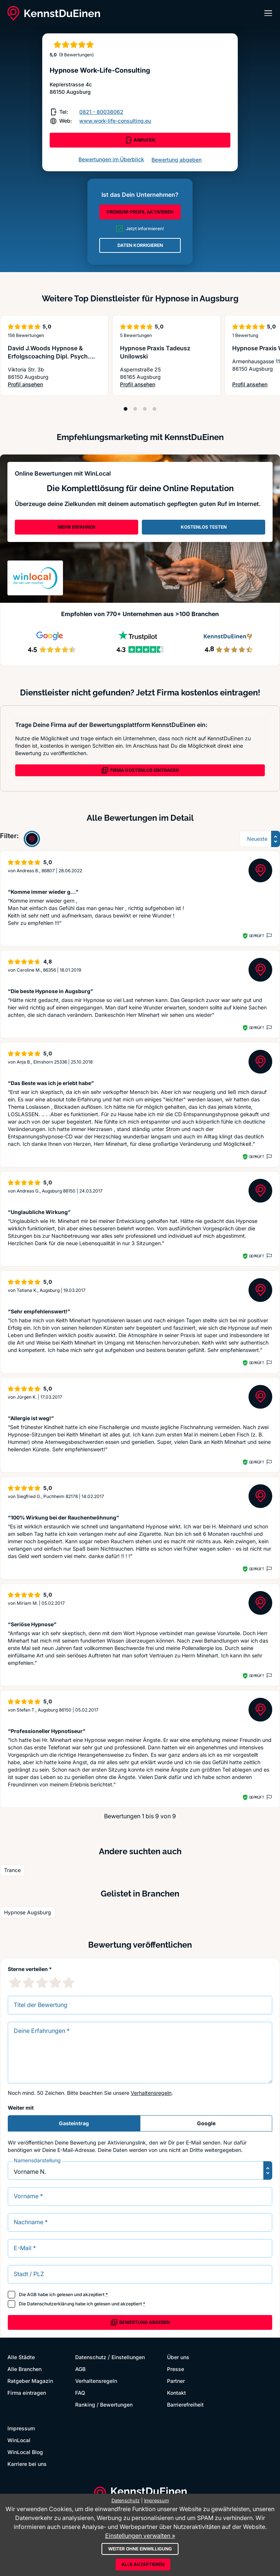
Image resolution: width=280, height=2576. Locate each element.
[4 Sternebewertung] (55, 1982)
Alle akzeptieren (142, 2564)
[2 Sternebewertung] (28, 1982)
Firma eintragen (26, 2393)
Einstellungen (128, 2357)
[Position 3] (145, 409)
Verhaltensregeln (151, 2093)
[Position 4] (154, 409)
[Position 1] (125, 409)
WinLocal (18, 2440)
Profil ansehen (54, 384)
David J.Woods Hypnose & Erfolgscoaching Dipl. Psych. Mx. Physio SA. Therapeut (49, 356)
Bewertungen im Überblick (111, 159)
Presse (175, 2369)
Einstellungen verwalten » (140, 2535)
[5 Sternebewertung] (68, 1982)
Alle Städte (21, 2357)
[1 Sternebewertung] (15, 1982)
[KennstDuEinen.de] (53, 13)
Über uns (178, 2357)
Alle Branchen (24, 2369)
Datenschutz (90, 2357)
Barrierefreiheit (185, 2404)
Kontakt (176, 2393)
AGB (32, 2294)
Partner (176, 2381)
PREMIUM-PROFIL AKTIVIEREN (140, 212)
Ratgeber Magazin (30, 2381)
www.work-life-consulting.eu (115, 121)
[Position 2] (135, 409)
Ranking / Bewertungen (104, 2404)
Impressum (21, 2428)
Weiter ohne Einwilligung (140, 2549)
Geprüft (256, 935)
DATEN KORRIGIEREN (140, 245)
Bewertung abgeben (176, 159)
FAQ (80, 2393)
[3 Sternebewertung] (42, 1982)
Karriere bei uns (27, 2464)
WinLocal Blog (25, 2452)
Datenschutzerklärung (50, 2304)
